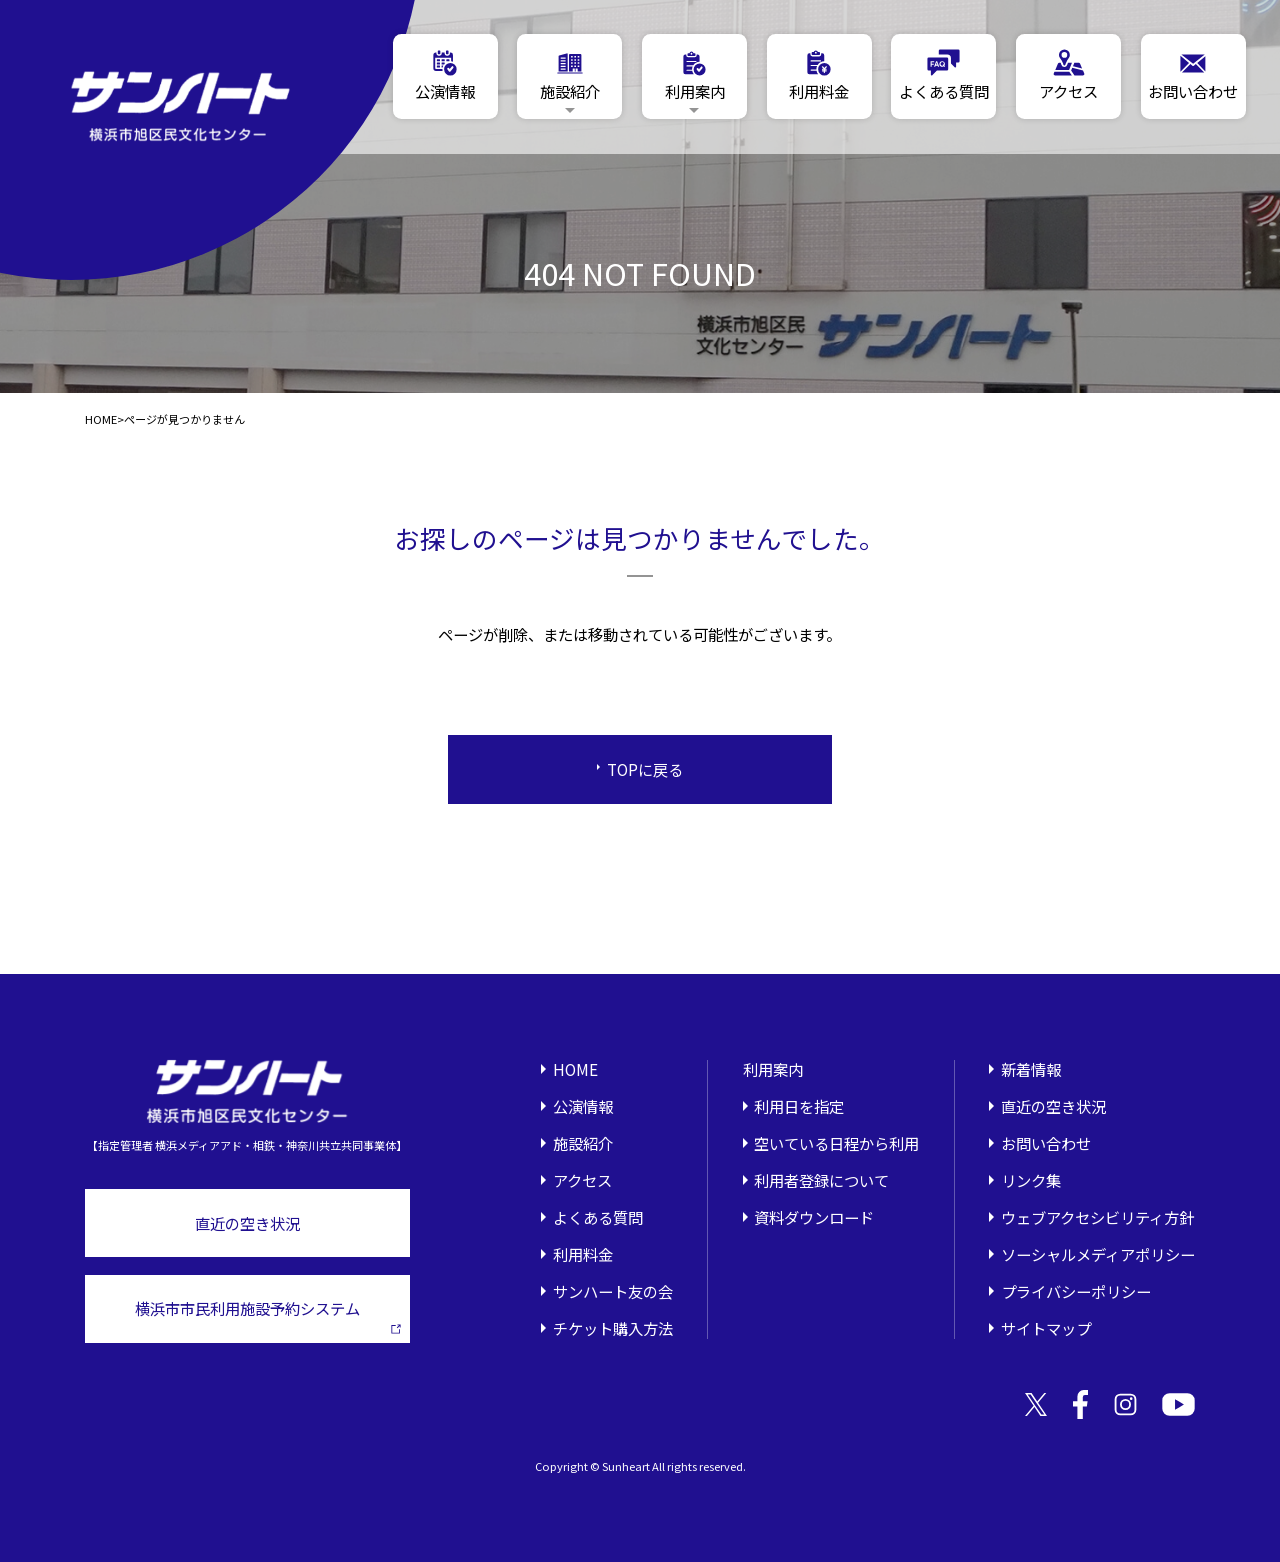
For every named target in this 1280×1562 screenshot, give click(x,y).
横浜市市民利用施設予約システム (268, 1315)
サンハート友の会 (613, 1291)
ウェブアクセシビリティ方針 (1097, 1217)
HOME (101, 419)
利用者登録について (821, 1180)
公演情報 (583, 1106)
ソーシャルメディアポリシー (1098, 1254)
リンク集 (1031, 1180)
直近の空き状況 (247, 1223)
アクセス (582, 1180)
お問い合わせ (1046, 1143)
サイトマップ (1046, 1328)
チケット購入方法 (613, 1328)
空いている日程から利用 (836, 1143)
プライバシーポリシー (1076, 1291)
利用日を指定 (799, 1106)
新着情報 (1031, 1069)
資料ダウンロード (814, 1217)
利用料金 (583, 1254)
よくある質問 (598, 1217)
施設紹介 (583, 1143)
